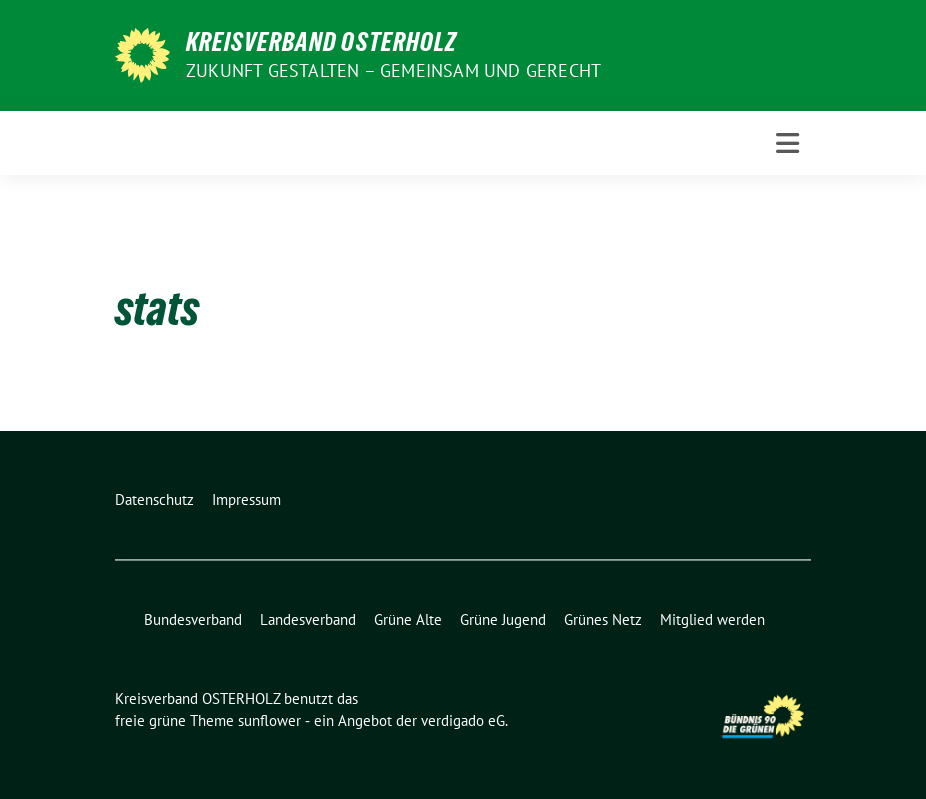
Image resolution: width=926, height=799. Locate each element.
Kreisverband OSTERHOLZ (321, 42)
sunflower (269, 720)
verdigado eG (463, 720)
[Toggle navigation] (787, 143)
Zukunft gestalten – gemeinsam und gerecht (393, 70)
